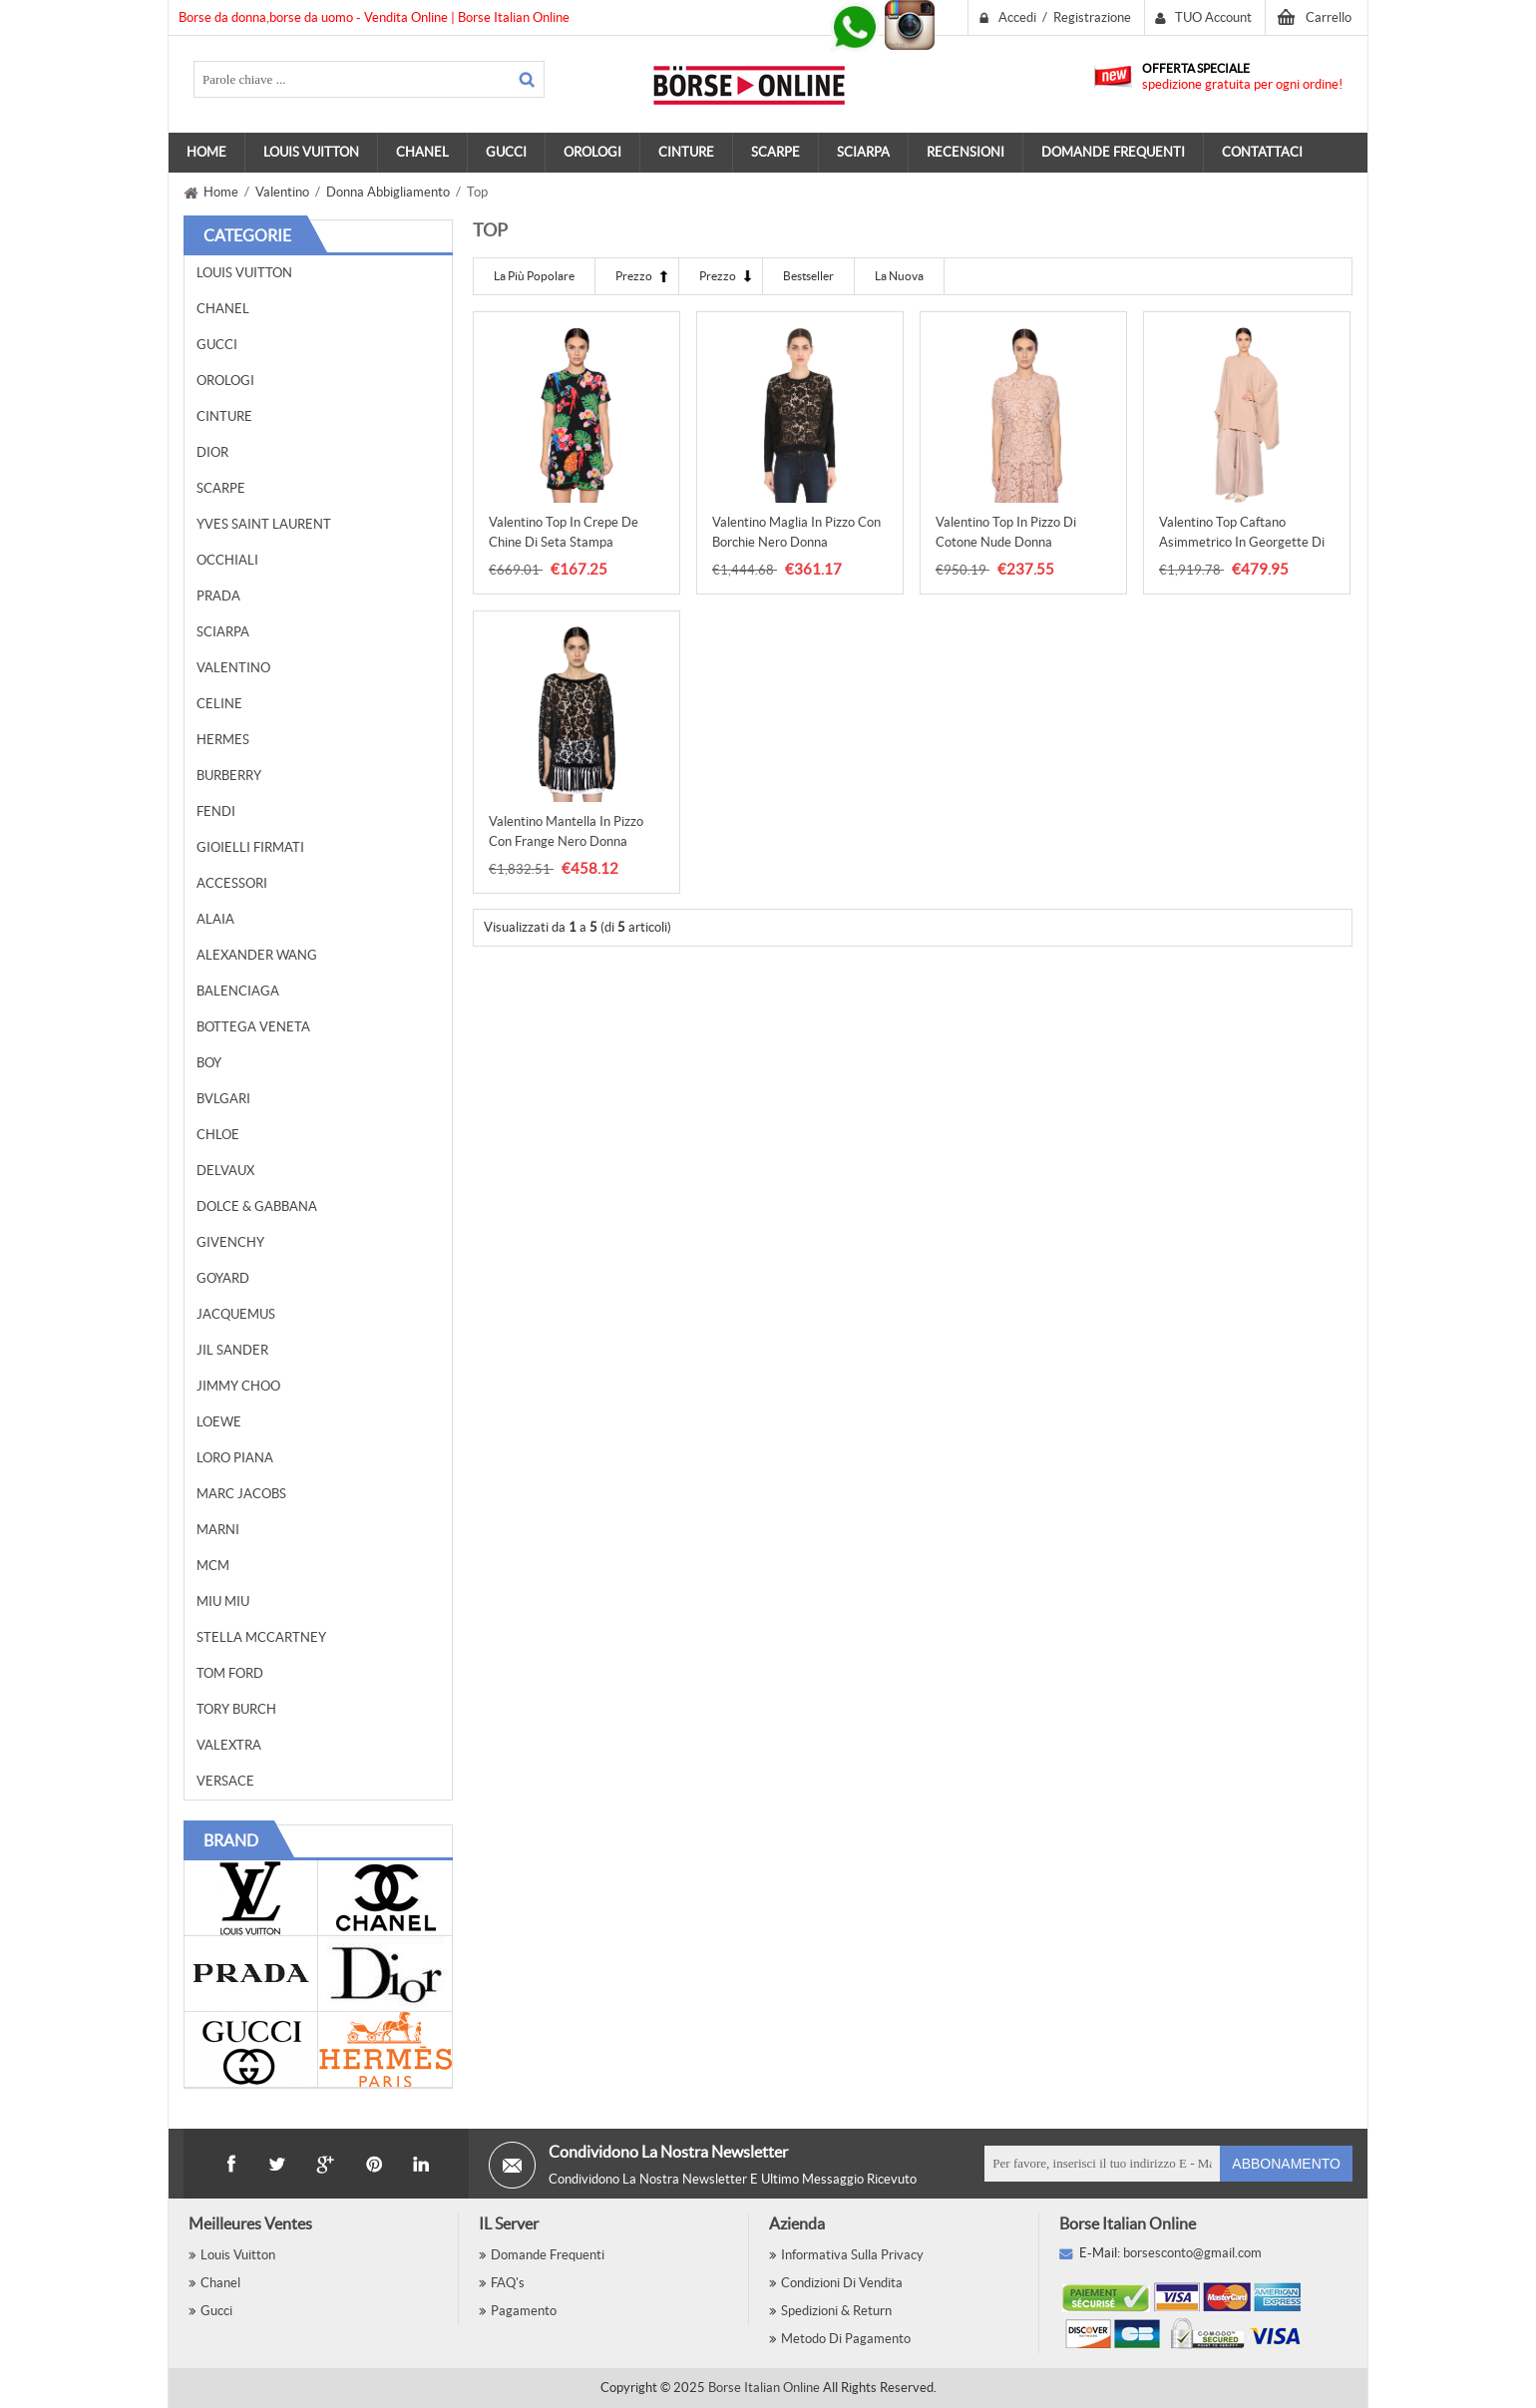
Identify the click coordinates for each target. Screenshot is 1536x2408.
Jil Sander (232, 1350)
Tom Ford (229, 1673)
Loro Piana (234, 1457)
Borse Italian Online (764, 2387)
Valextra (228, 1745)
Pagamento (524, 2310)
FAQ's (508, 2282)
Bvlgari (223, 1098)
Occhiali (227, 560)
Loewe (218, 1421)
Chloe (217, 1134)
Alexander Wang (256, 955)
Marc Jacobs (241, 1493)
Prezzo (633, 275)
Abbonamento (1286, 2164)
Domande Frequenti (547, 2254)
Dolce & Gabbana (256, 1206)
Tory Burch (236, 1709)
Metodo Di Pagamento (846, 2338)
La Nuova (899, 275)
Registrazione (1092, 17)
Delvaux (225, 1170)
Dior (212, 452)
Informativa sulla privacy (852, 2254)
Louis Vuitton (244, 272)
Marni (217, 1529)
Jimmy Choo (238, 1386)
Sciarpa (222, 631)
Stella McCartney (261, 1637)
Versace (225, 1781)
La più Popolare (534, 275)
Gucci (216, 344)
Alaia (215, 919)
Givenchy (230, 1242)
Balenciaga (237, 991)
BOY (208, 1062)
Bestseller (808, 275)
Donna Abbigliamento (388, 192)
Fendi (215, 811)
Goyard (222, 1278)
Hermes (222, 739)
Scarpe (220, 488)
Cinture (224, 416)
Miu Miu (222, 1601)
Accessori (231, 883)
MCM (212, 1565)
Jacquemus (235, 1314)
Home (206, 152)
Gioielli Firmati (250, 847)
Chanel (222, 308)
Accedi (1017, 17)
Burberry (228, 775)
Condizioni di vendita (842, 2282)
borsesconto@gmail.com (1192, 2252)
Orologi (225, 380)
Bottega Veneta (253, 1026)
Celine (219, 703)
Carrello (1328, 17)
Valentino (282, 192)
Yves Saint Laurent (263, 524)
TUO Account (1213, 17)
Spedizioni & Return (836, 2310)
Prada (218, 596)
